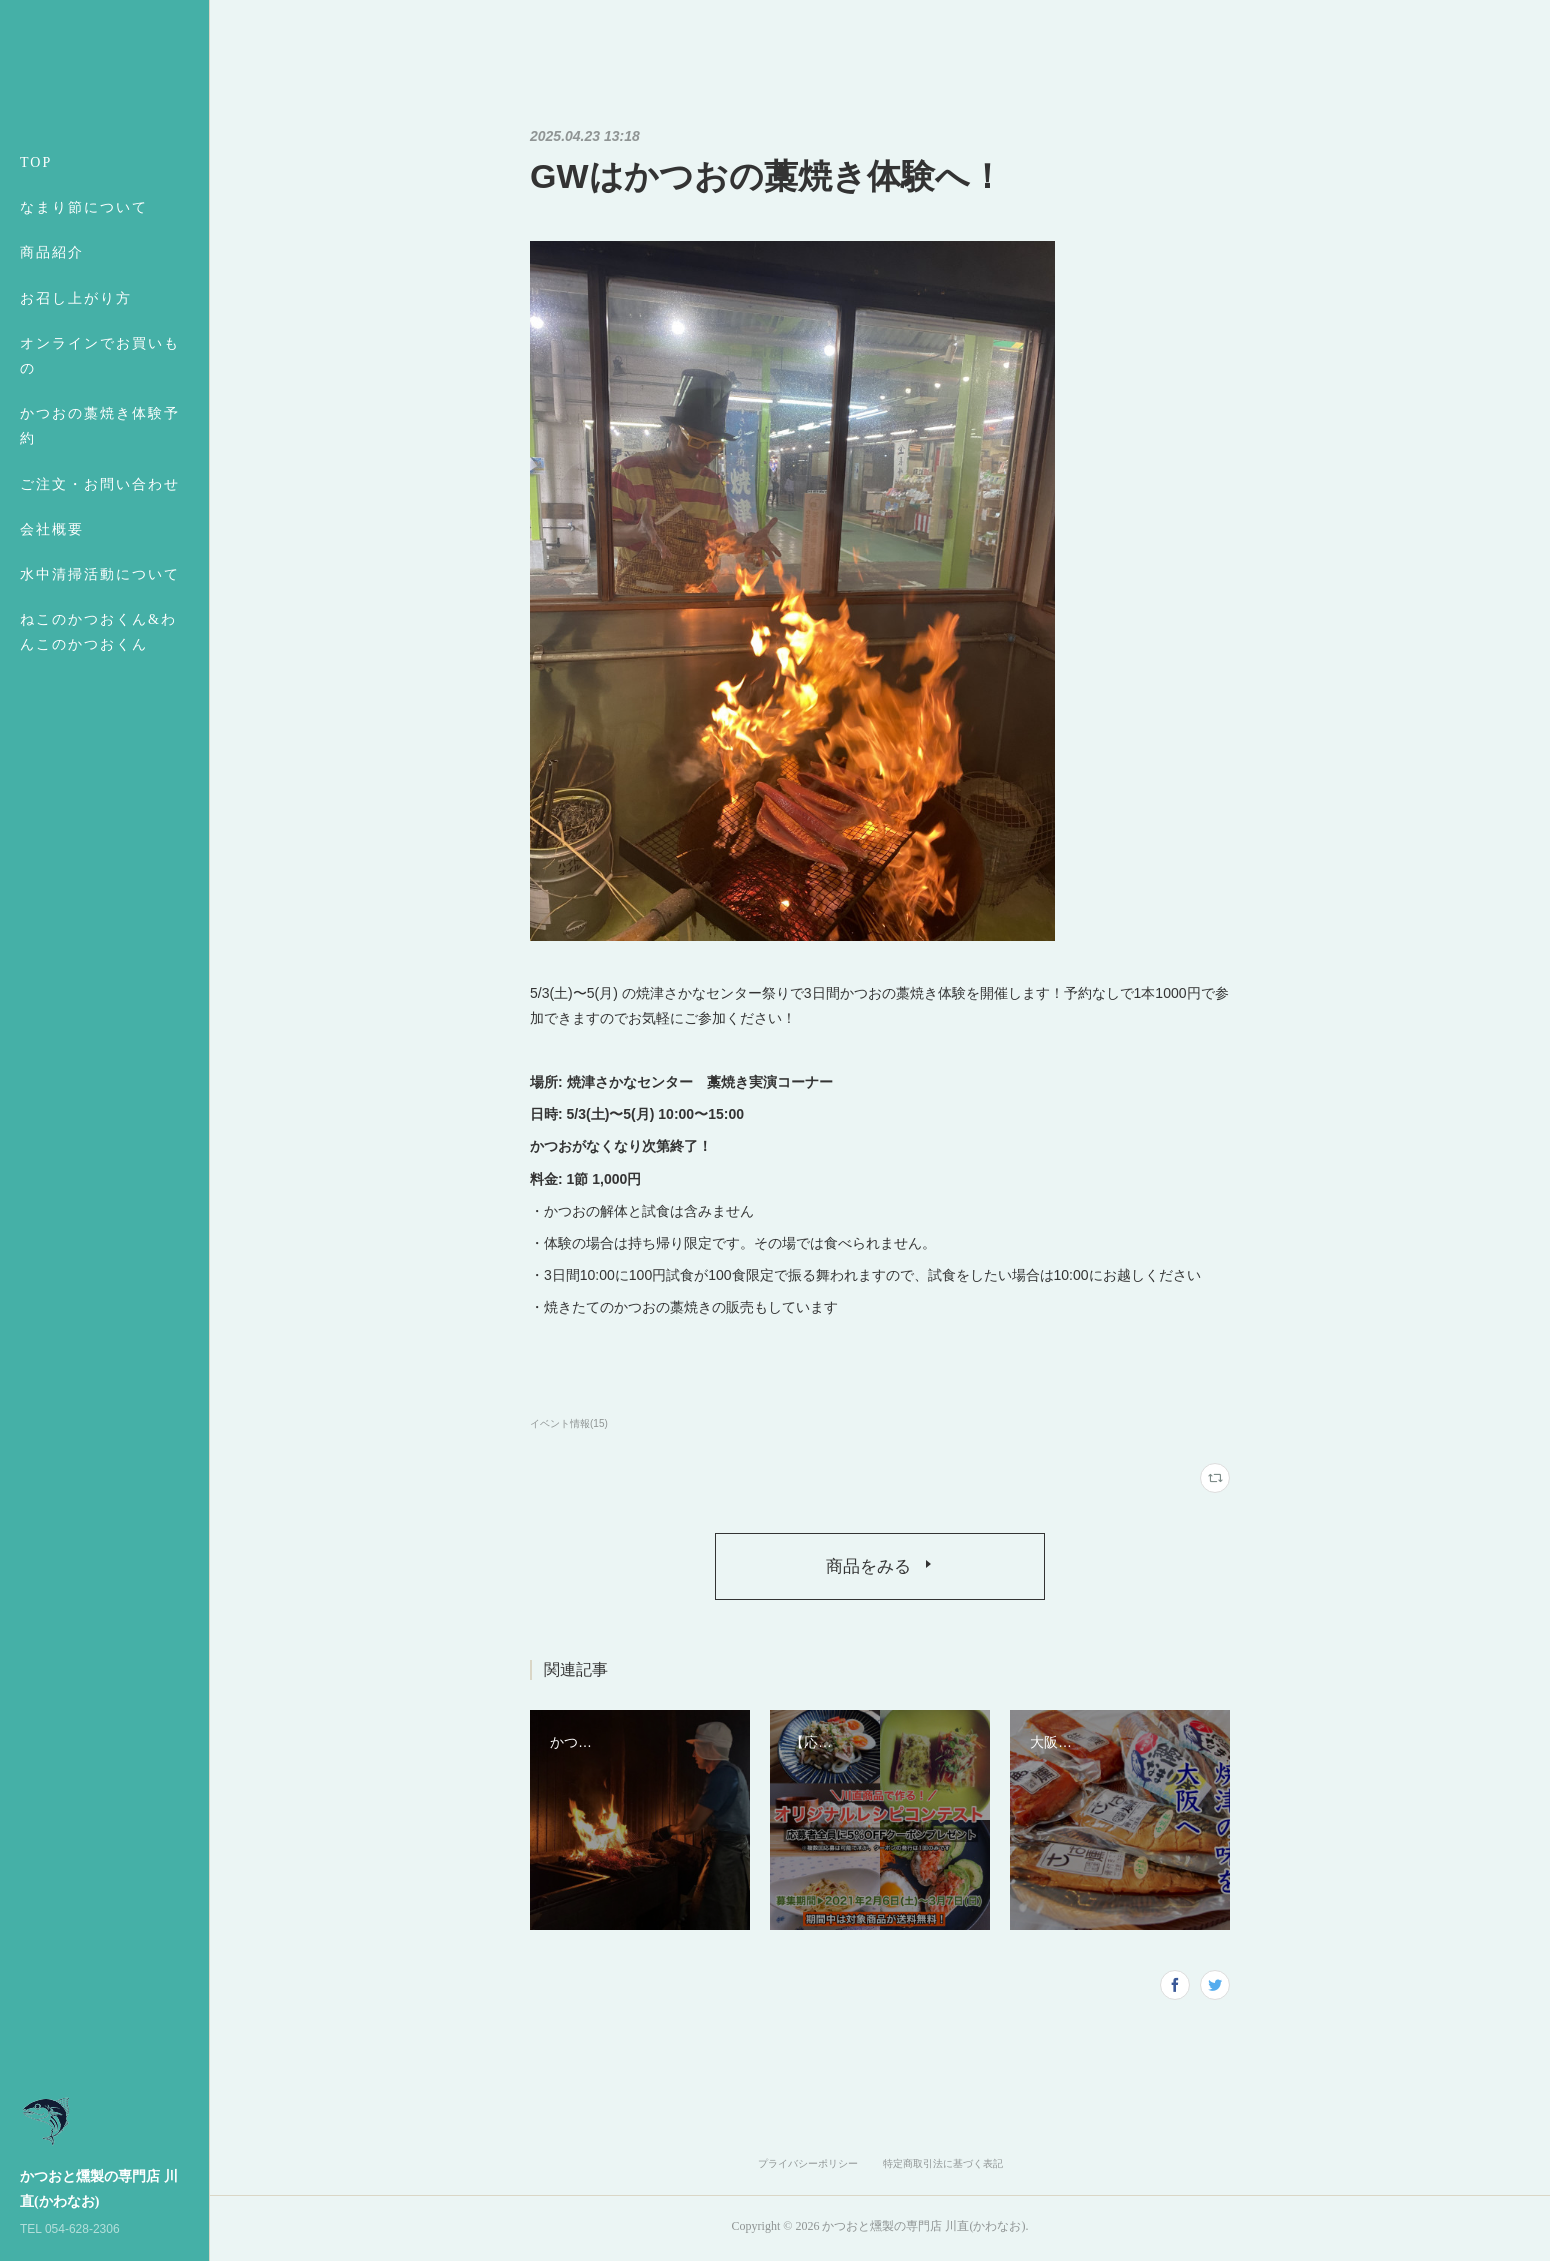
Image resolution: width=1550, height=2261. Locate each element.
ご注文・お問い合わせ (100, 484)
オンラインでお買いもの (100, 356)
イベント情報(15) (569, 1423)
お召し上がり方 (76, 298)
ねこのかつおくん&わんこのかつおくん (98, 632)
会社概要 (52, 529)
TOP (36, 162)
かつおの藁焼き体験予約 (100, 426)
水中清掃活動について (100, 574)
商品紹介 (52, 252)
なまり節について (84, 207)
